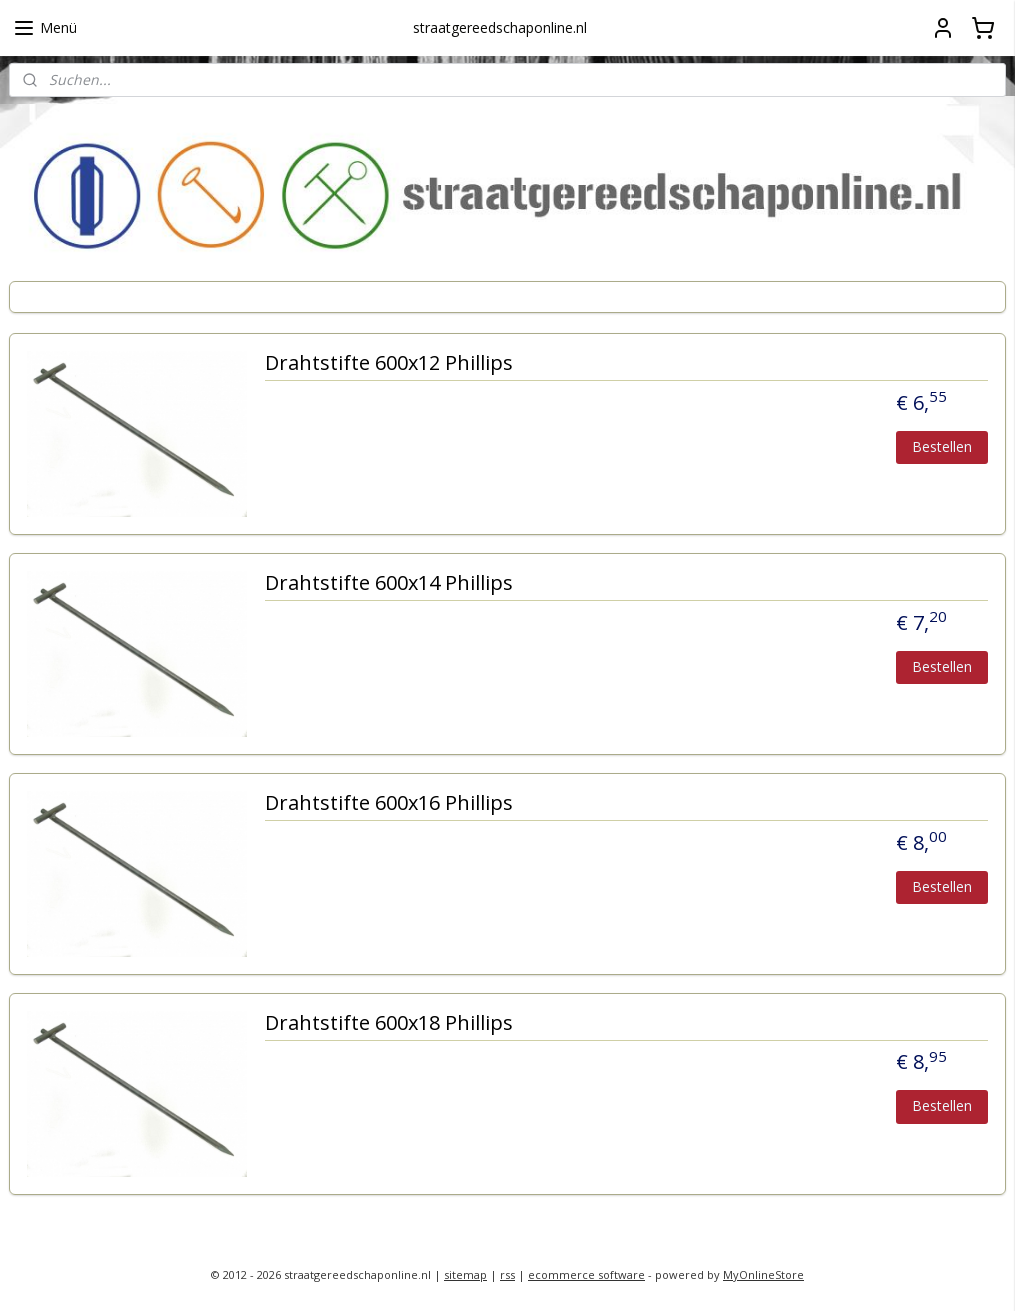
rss (507, 1274)
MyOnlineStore (763, 1274)
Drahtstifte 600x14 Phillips (389, 584)
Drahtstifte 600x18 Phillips (389, 1024)
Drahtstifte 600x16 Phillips (389, 804)
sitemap (465, 1274)
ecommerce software (586, 1274)
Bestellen (942, 446)
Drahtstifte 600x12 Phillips (389, 364)
